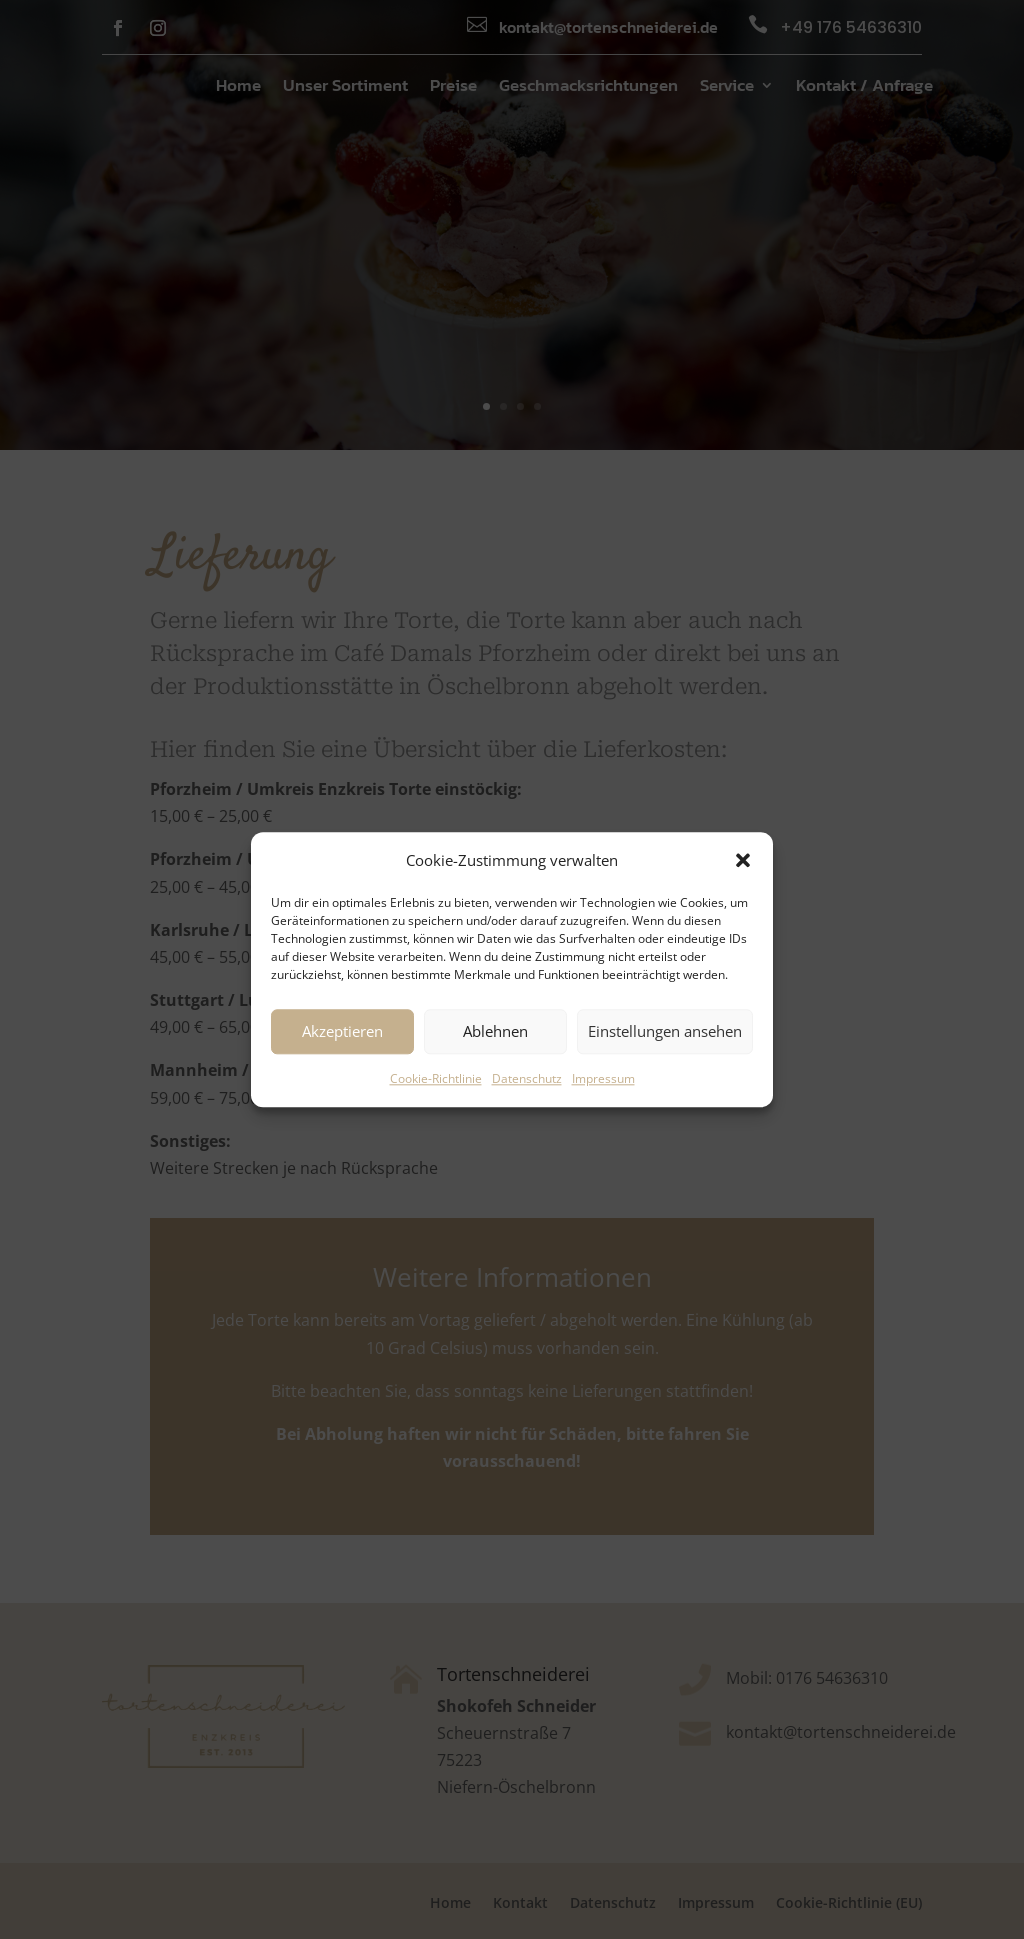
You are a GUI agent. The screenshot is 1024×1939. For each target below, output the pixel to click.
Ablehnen (495, 1032)
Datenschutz (527, 1078)
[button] (743, 860)
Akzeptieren (342, 1032)
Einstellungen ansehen (665, 1032)
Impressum (603, 1078)
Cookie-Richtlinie (436, 1078)
